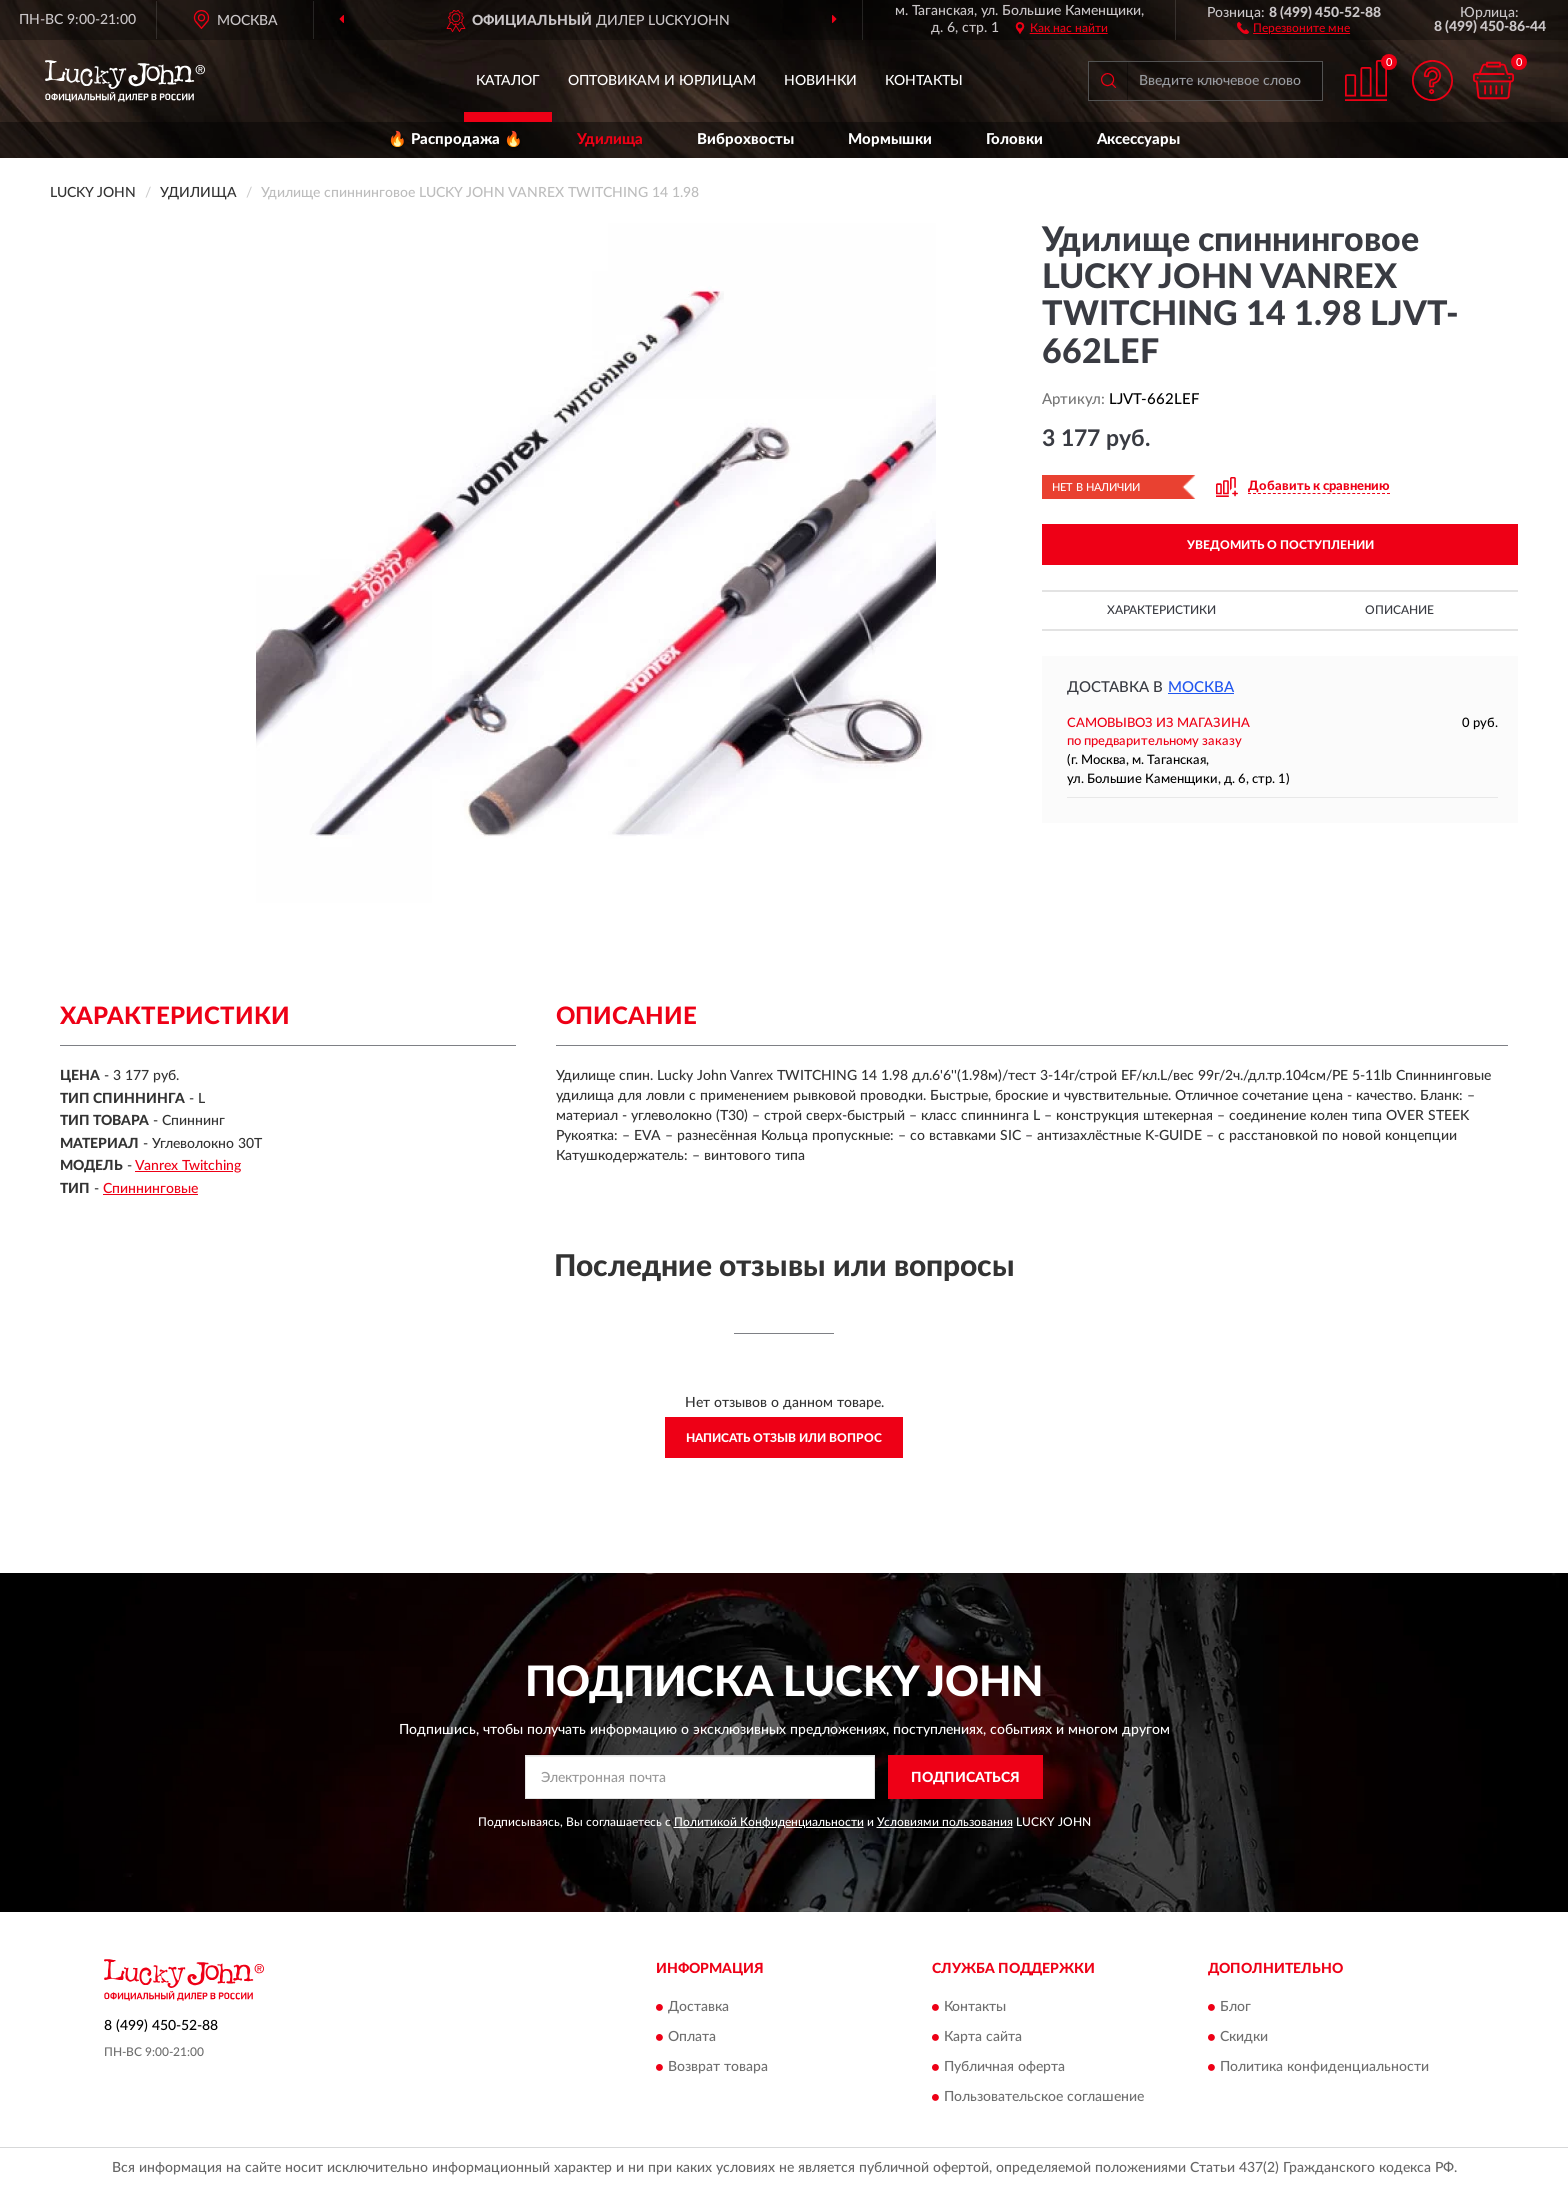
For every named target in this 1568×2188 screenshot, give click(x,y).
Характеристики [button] (1161, 610)
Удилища (610, 139)
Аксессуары (1138, 139)
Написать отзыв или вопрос (784, 1438)
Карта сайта (983, 2037)
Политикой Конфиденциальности (769, 1822)
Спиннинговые (150, 1189)
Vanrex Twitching (188, 1166)
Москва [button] (1201, 687)
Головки (1014, 139)
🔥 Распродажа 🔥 (455, 139)
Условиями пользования (945, 1822)
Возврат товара (718, 2067)
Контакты (924, 81)
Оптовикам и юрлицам (662, 81)
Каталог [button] (508, 81)
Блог (1235, 2007)
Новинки (820, 81)
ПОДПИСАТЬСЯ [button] (965, 1778)
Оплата (692, 2037)
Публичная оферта (1004, 2067)
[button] (1293, 27)
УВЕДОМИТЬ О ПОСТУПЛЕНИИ (1280, 545)
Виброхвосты (745, 139)
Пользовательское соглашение (1044, 2097)
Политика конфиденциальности (1324, 2067)
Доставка (698, 2007)
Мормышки (890, 139)
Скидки (1244, 2037)
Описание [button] (1399, 610)
